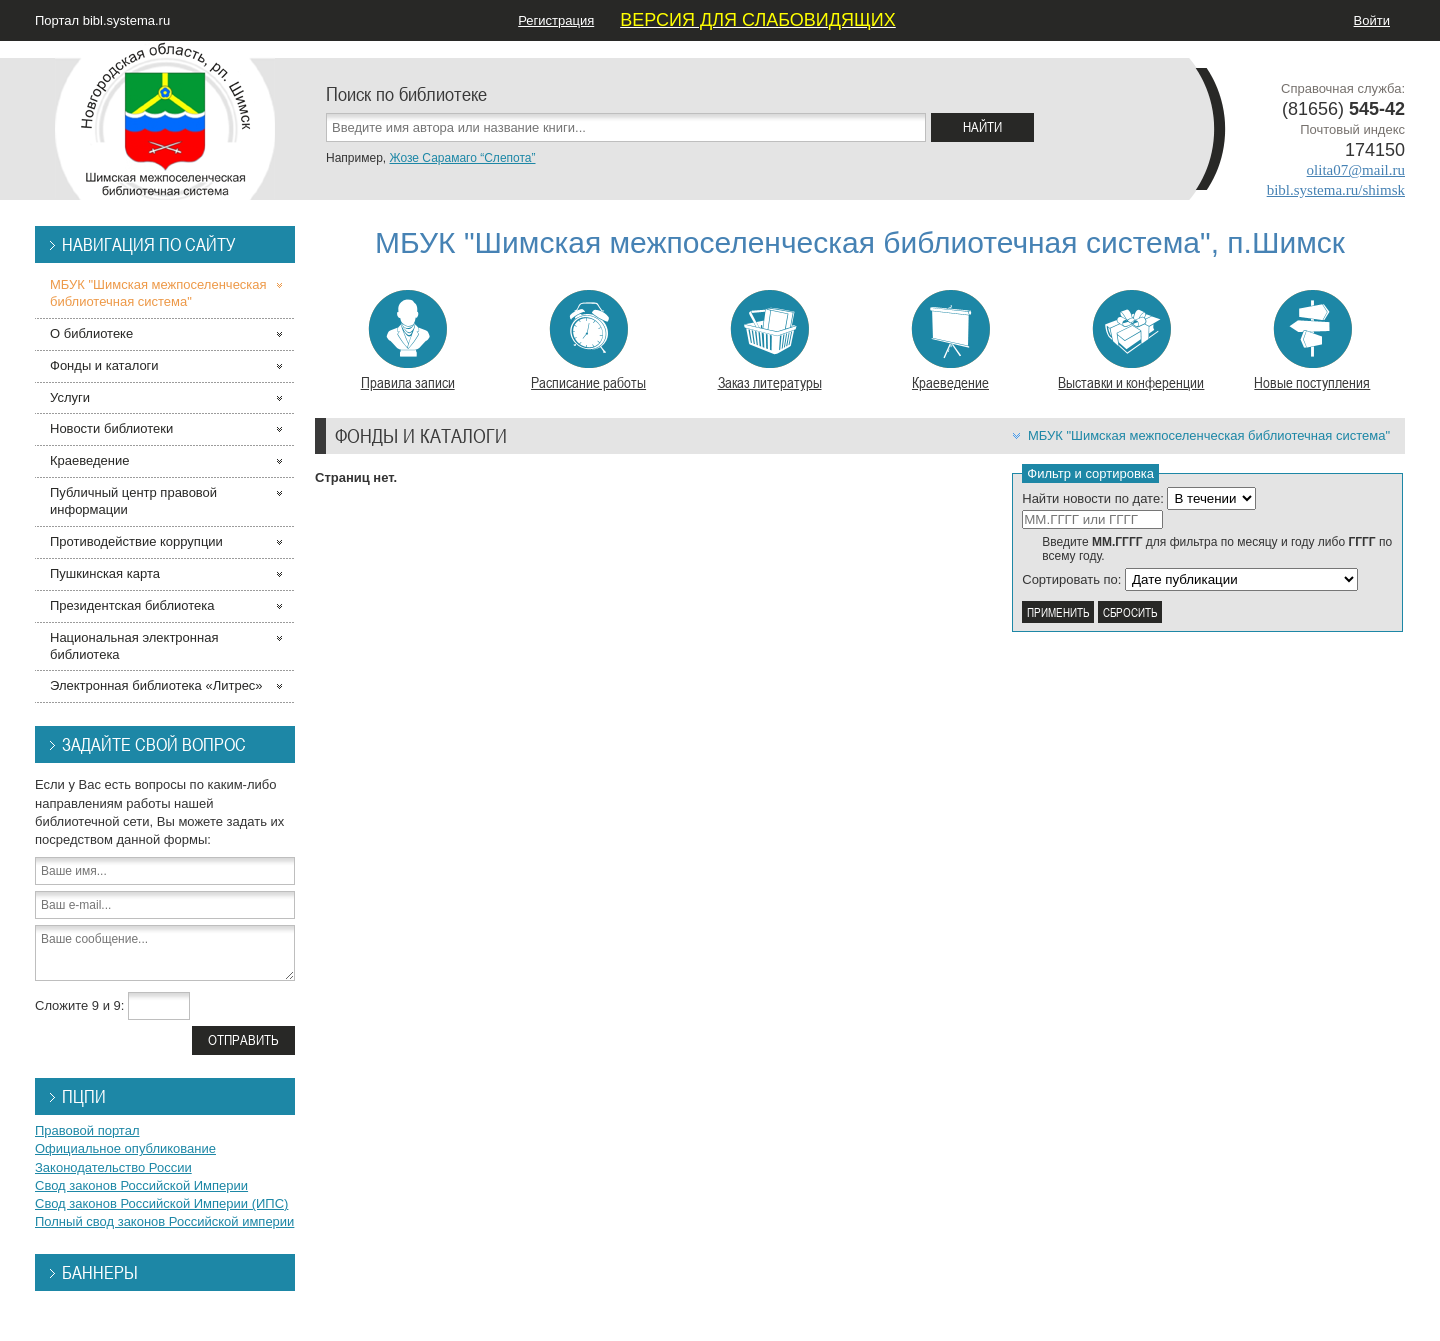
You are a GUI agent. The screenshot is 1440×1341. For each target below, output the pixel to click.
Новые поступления (1312, 341)
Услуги (70, 397)
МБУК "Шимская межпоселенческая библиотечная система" (1209, 435)
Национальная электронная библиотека (134, 646)
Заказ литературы (770, 341)
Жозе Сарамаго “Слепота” (462, 158)
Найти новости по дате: (1093, 498)
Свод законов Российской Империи (141, 1185)
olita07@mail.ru (1356, 170)
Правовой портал (87, 1130)
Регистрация (556, 20)
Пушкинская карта (105, 573)
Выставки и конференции (1131, 341)
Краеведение (950, 341)
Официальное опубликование (125, 1148)
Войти (1372, 20)
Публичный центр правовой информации (133, 501)
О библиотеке (91, 333)
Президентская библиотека (132, 605)
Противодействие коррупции (136, 541)
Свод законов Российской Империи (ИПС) (161, 1203)
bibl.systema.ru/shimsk (1336, 190)
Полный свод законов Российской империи (164, 1221)
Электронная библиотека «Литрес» (156, 685)
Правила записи (408, 341)
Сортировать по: (1071, 579)
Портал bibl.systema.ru (102, 20)
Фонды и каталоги (104, 365)
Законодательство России (113, 1167)
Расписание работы (588, 341)
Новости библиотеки (111, 428)
